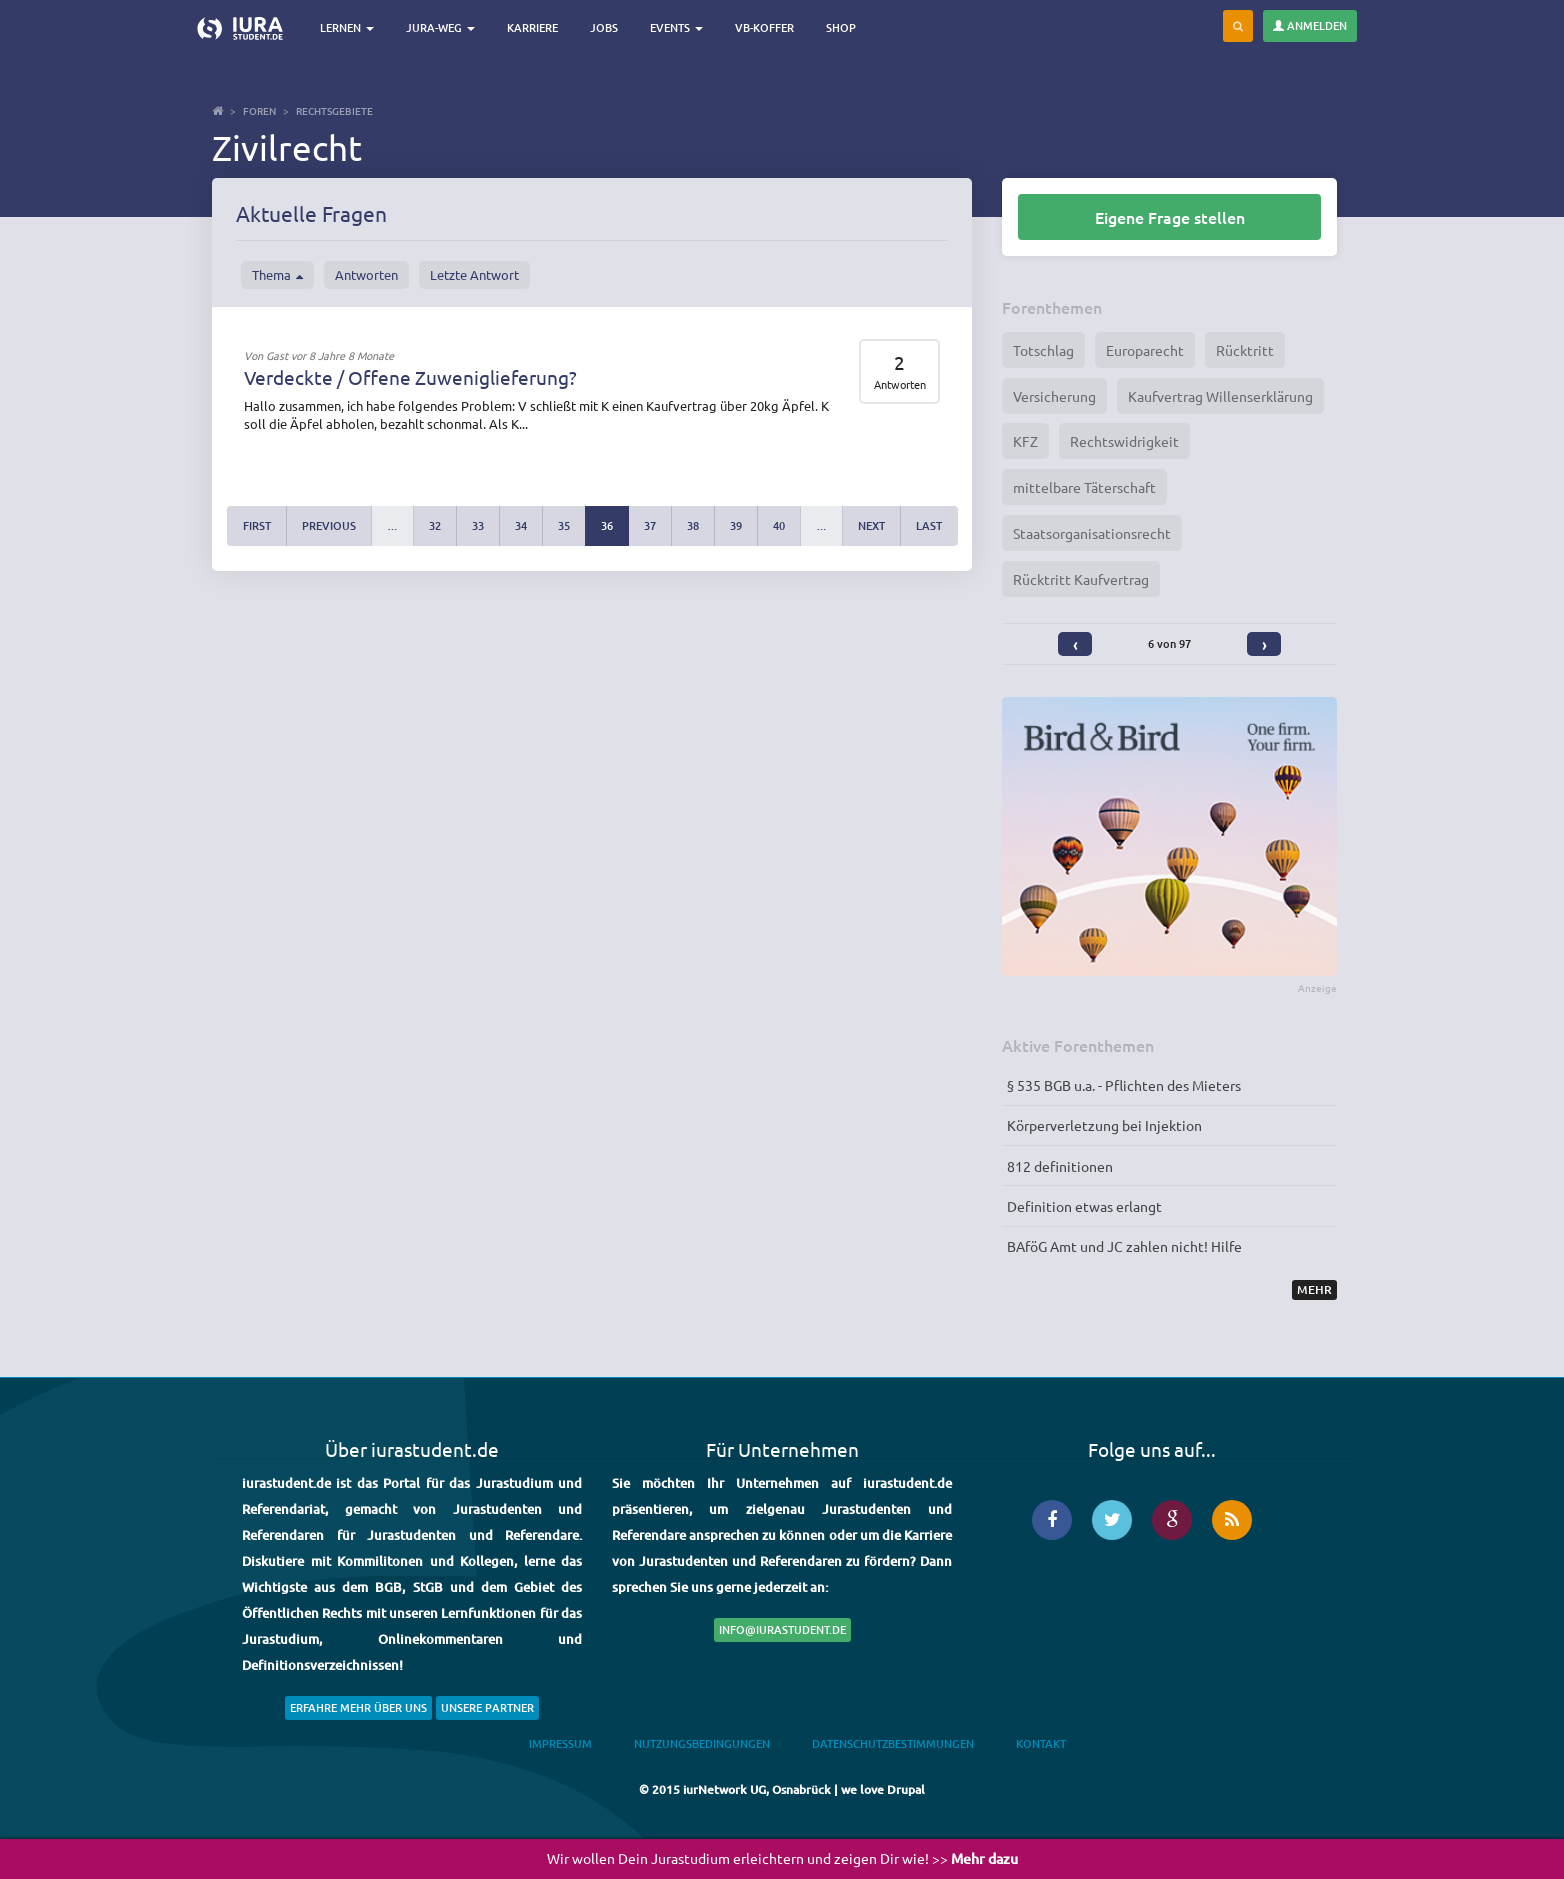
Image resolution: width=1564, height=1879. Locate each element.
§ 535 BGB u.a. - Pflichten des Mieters (1124, 1085)
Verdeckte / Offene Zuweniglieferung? (410, 377)
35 (564, 525)
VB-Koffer (764, 27)
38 (693, 525)
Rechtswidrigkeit (1124, 441)
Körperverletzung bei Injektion (1104, 1125)
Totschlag (1043, 350)
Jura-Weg (440, 27)
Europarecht (1145, 350)
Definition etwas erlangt (1084, 1206)
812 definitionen (1060, 1166)
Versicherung (1054, 396)
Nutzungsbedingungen (702, 1743)
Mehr (1314, 1289)
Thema (277, 275)
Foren (259, 110)
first (257, 525)
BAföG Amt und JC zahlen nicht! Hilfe (1124, 1246)
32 (435, 525)
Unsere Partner (487, 1707)
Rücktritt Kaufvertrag (1081, 579)
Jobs (604, 27)
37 (650, 525)
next (871, 525)
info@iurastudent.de (782, 1629)
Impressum (560, 1743)
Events (676, 27)
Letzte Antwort (474, 274)
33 (478, 525)
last (929, 525)
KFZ (1025, 441)
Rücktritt (1245, 350)
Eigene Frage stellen (1170, 217)
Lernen (347, 27)
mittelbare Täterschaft (1084, 487)
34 (521, 525)
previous (329, 525)
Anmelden (1310, 25)
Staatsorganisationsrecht (1092, 533)
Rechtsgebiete (334, 110)
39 (736, 525)
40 (779, 525)
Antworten (366, 274)
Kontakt (1041, 1743)
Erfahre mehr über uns (358, 1707)
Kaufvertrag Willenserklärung (1220, 396)
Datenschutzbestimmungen (893, 1743)
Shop (841, 27)
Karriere (532, 27)
